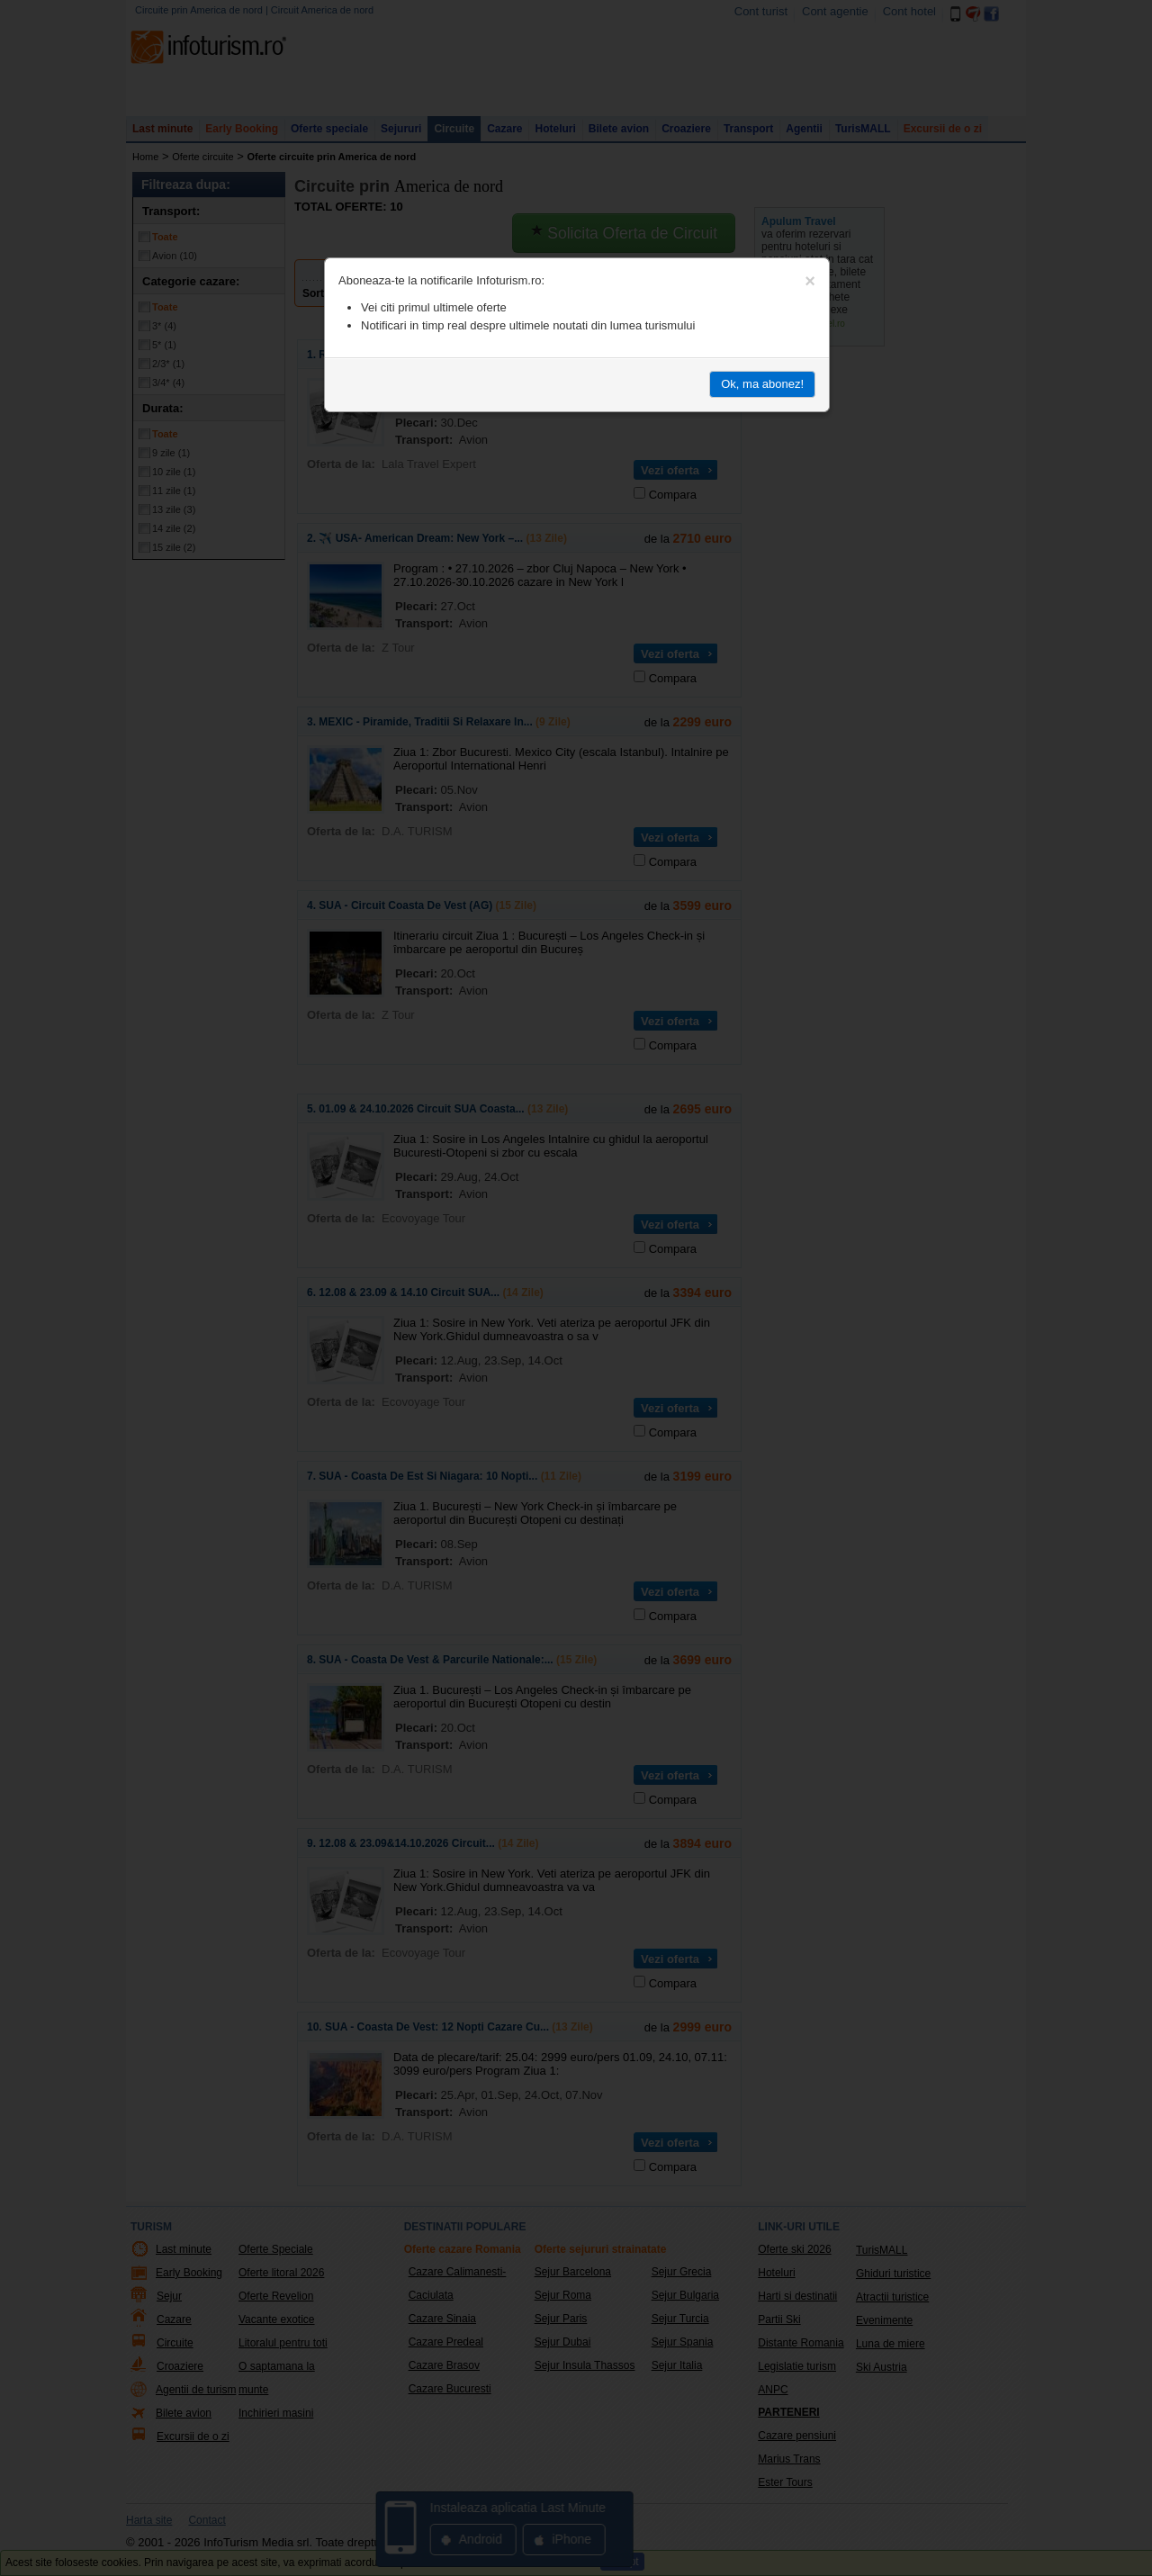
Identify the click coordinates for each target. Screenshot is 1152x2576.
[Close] (810, 281)
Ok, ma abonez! (762, 384)
